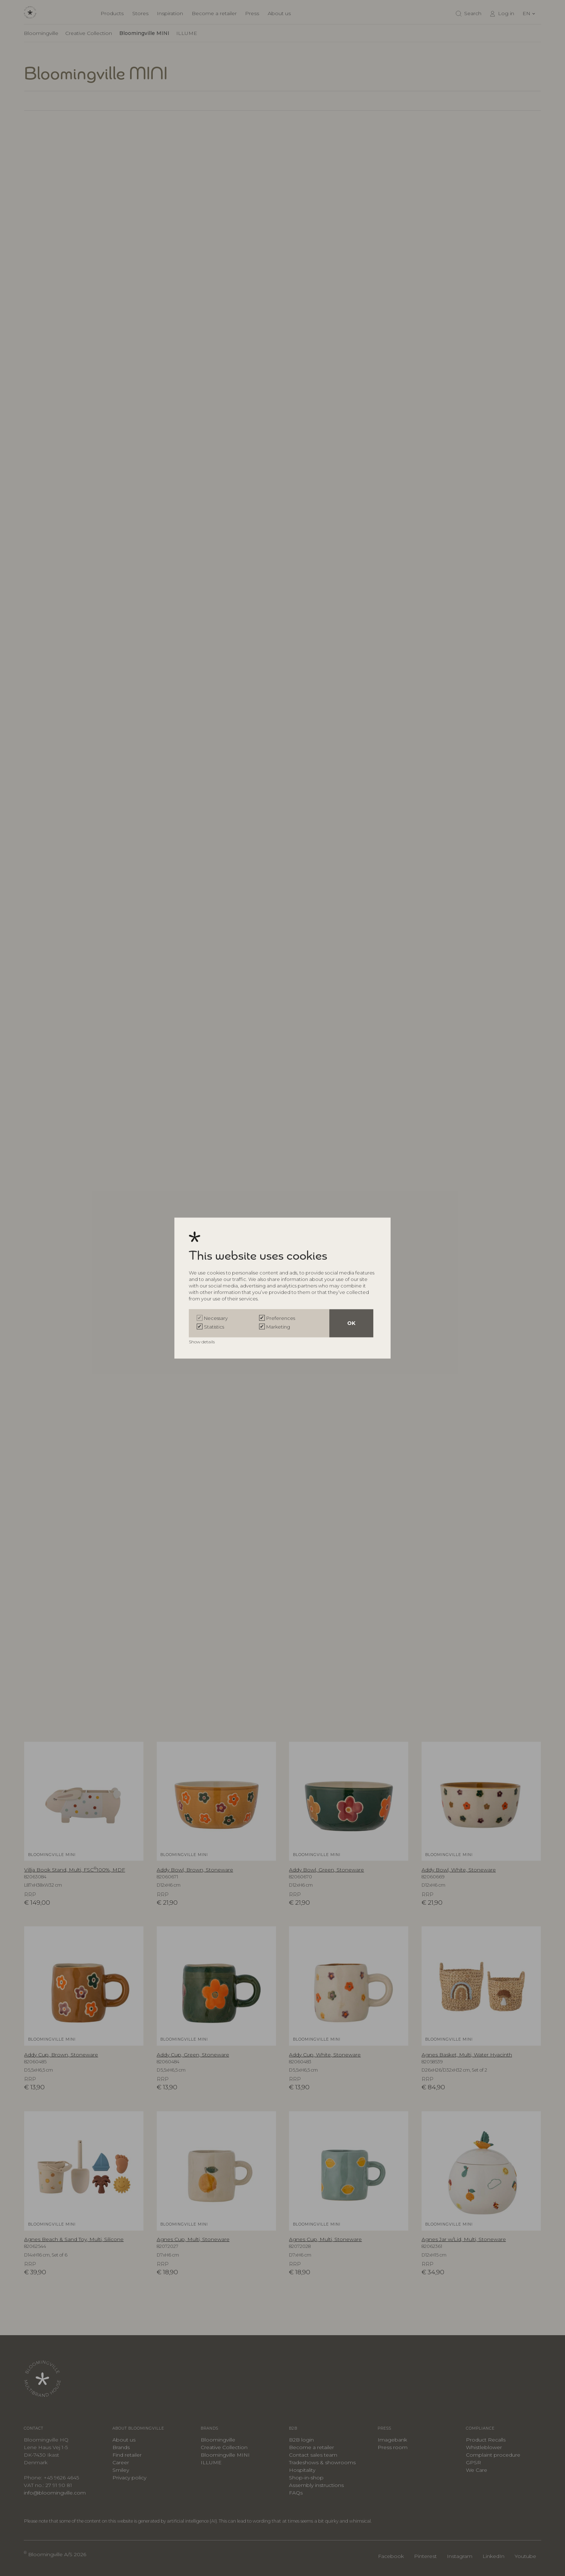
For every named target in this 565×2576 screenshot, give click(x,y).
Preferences (280, 1318)
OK (351, 1323)
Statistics (214, 1327)
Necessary (216, 1318)
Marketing (278, 1327)
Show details (202, 1341)
